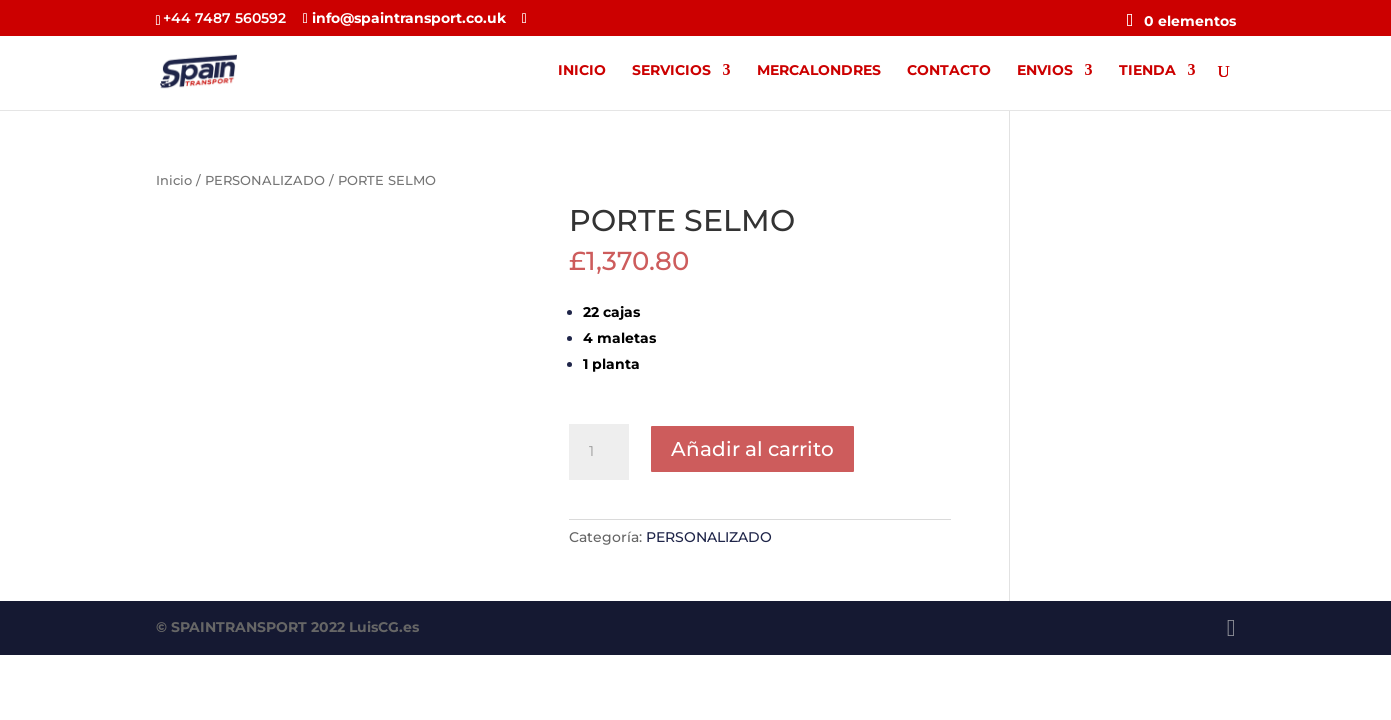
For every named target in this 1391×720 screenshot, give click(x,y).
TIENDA (1147, 71)
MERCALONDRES (819, 71)
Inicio (174, 180)
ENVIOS (1045, 71)
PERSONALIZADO (265, 180)
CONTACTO (949, 71)
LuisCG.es (384, 627)
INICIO (582, 71)
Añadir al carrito (752, 449)
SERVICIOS (671, 71)
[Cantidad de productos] (599, 452)
